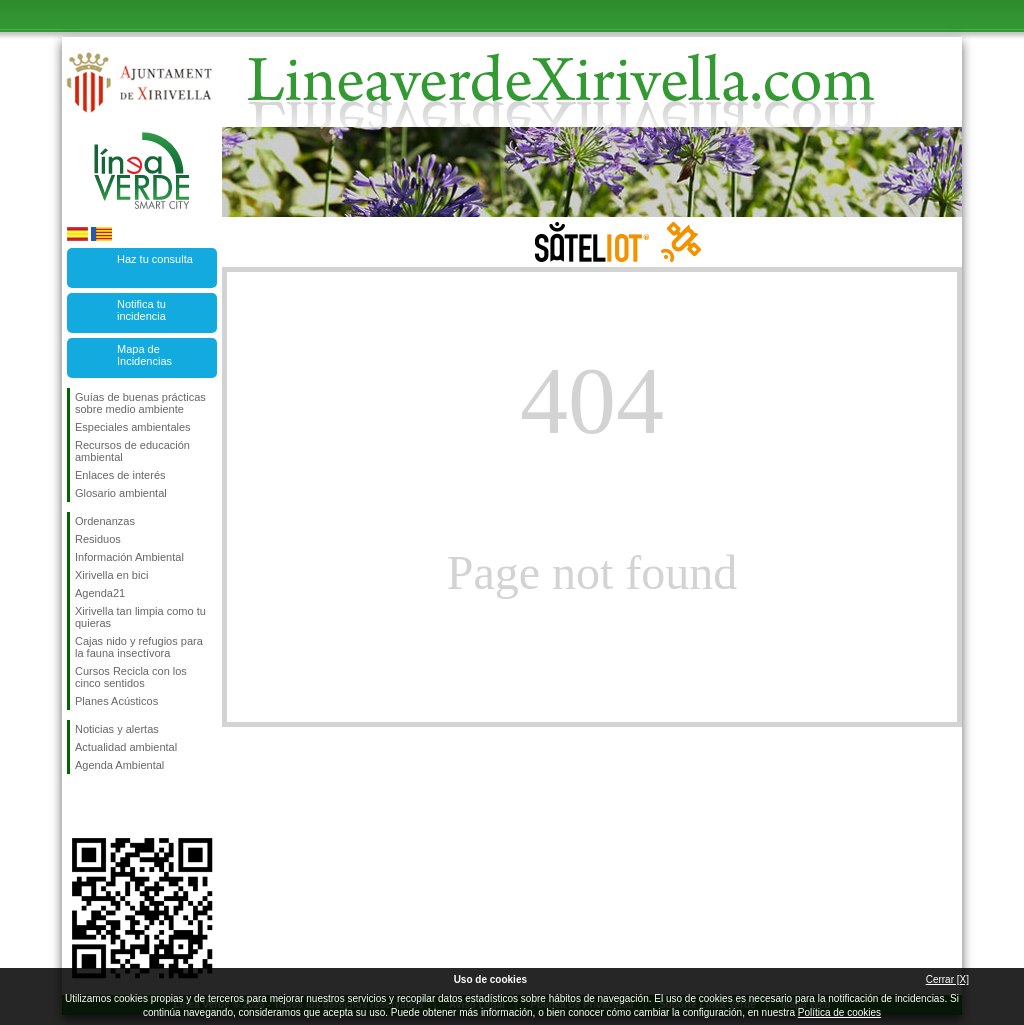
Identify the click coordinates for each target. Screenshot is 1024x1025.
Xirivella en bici (111, 575)
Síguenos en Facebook (79, 806)
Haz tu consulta (155, 259)
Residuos (98, 539)
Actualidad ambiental (126, 747)
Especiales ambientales (133, 427)
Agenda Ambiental (119, 765)
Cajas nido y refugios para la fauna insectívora (139, 647)
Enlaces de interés (120, 475)
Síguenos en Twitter (112, 806)
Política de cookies (839, 1012)
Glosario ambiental (121, 493)
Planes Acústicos (116, 701)
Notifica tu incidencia (141, 310)
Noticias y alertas (117, 729)
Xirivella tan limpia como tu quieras (140, 617)
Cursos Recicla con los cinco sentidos (131, 677)
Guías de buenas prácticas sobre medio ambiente (140, 403)
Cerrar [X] (947, 979)
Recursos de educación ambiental (132, 451)
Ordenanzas (105, 521)
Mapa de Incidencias (144, 355)
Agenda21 (100, 593)
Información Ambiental (129, 557)
